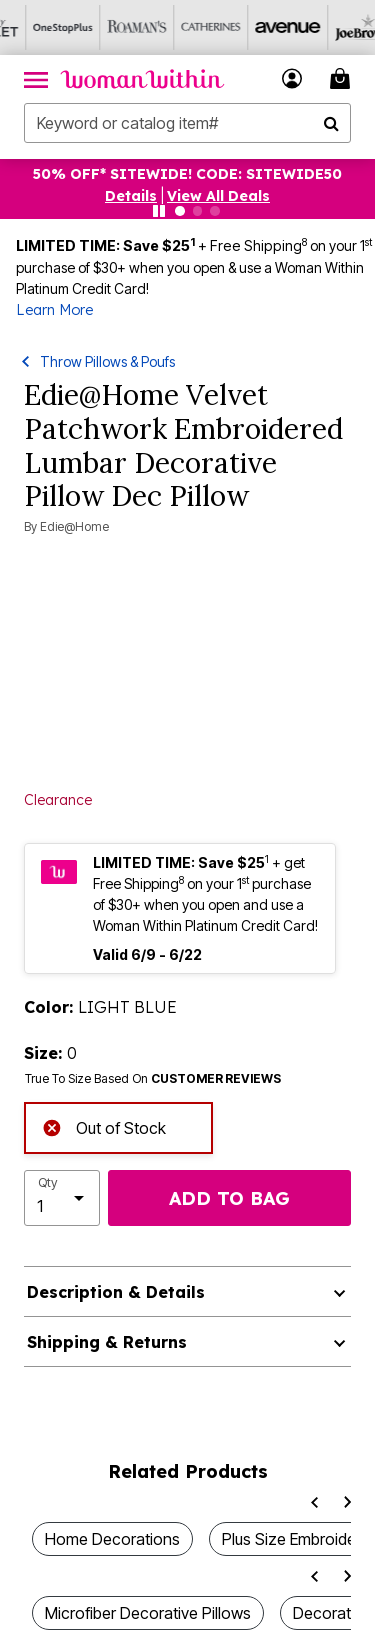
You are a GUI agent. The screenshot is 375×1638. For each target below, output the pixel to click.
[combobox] (187, 123)
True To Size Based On (153, 1079)
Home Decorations (112, 1539)
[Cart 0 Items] (343, 78)
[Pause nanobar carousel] (159, 211)
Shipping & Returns (107, 1342)
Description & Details (116, 1292)
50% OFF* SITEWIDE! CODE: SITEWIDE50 (187, 174)
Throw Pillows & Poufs (107, 361)
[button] (292, 78)
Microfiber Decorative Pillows (148, 1613)
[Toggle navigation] (36, 79)
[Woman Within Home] (142, 79)
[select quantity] (62, 1198)
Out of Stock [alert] (104, 1126)
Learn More (54, 310)
